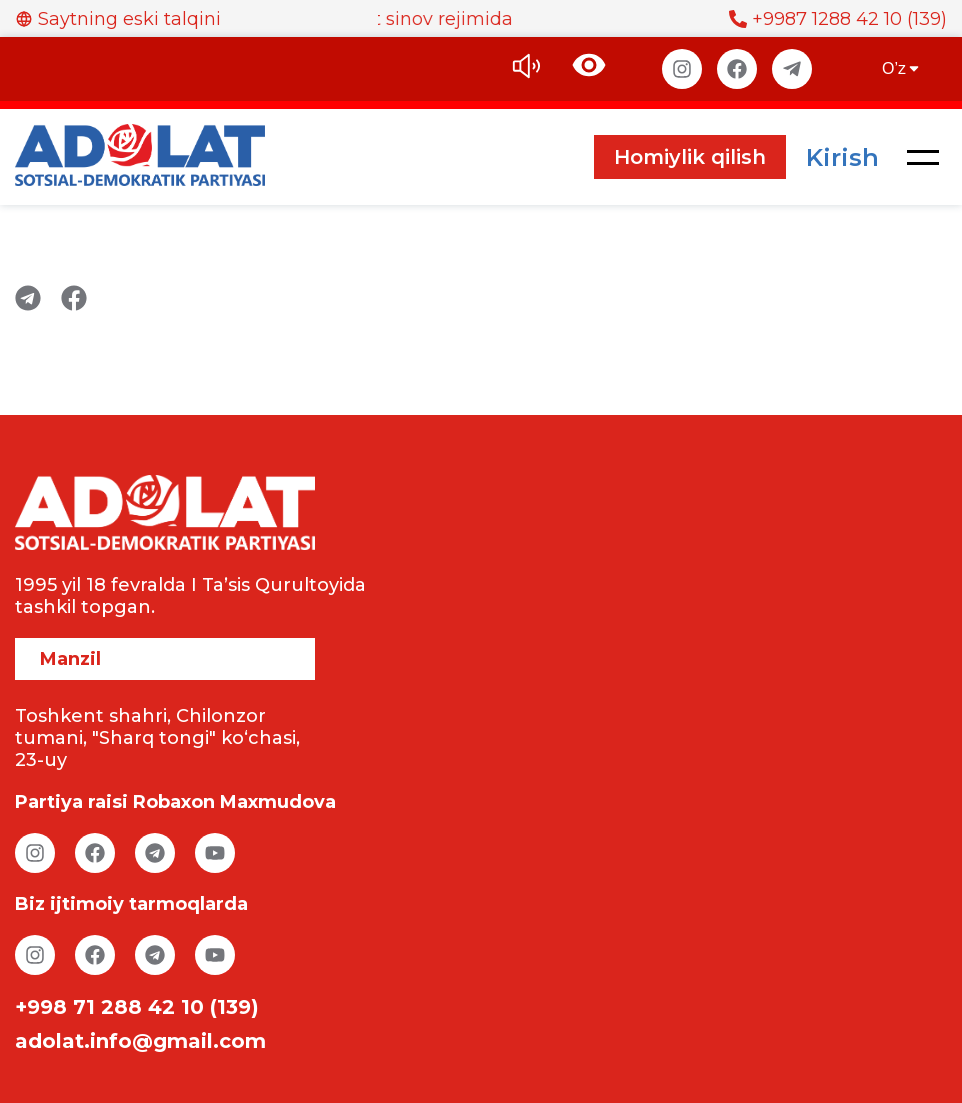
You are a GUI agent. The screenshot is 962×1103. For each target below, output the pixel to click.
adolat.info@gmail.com (140, 1041)
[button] (923, 157)
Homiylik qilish (690, 157)
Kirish (842, 157)
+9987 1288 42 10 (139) (838, 19)
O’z (902, 68)
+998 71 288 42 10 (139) (137, 1007)
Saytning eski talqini (118, 19)
